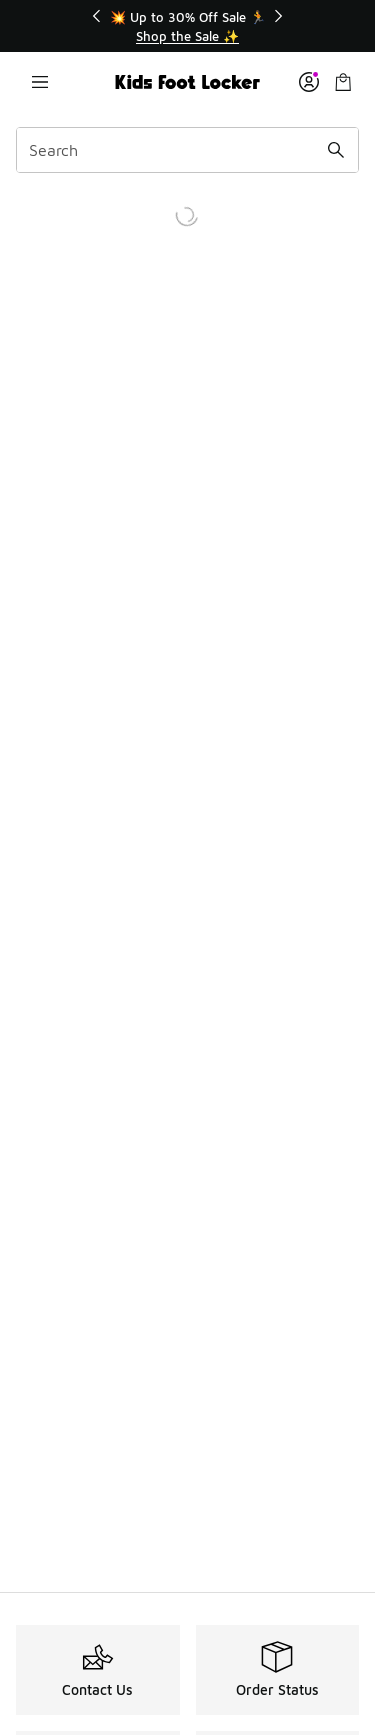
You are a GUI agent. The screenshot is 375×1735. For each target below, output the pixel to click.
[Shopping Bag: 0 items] (343, 82)
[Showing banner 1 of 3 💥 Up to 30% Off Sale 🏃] (188, 26)
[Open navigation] (40, 82)
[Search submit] (336, 150)
